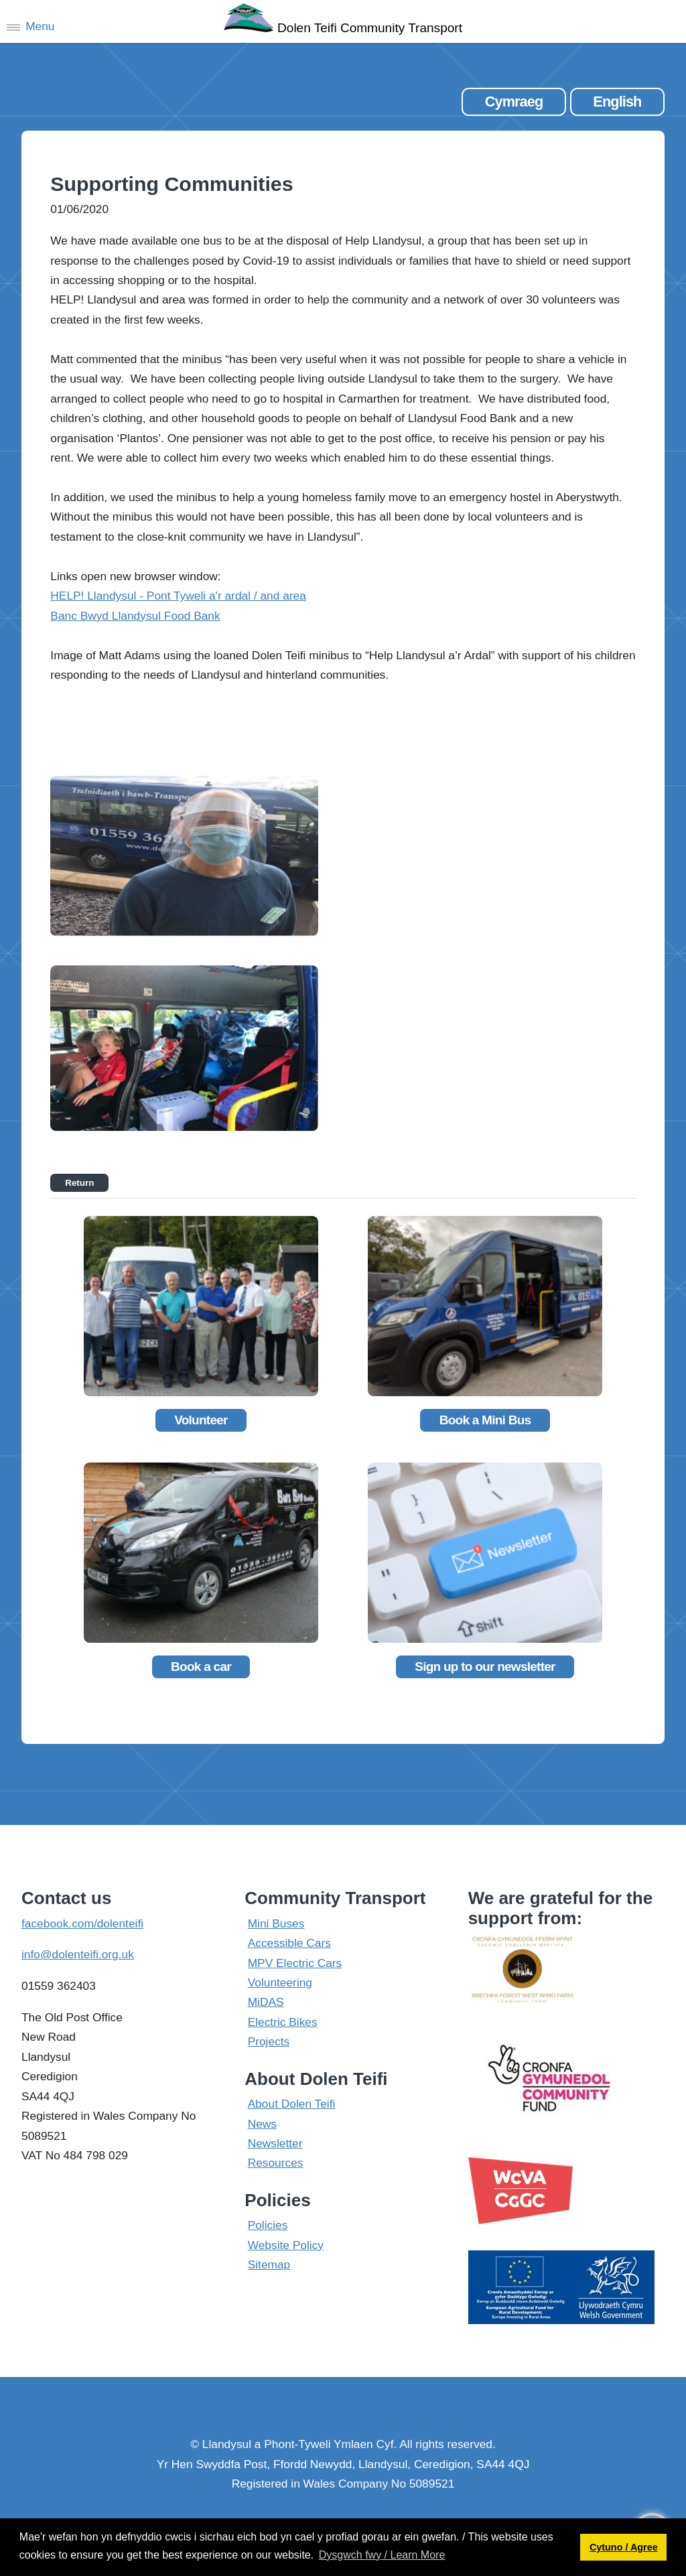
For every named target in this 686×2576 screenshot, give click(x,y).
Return (79, 1183)
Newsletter (275, 2143)
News (262, 2123)
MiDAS (266, 2002)
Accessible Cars (289, 1943)
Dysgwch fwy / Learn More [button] (382, 2555)
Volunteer (201, 1420)
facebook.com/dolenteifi (82, 1923)
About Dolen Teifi (292, 2103)
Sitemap (269, 2264)
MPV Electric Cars (295, 1963)
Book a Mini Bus (485, 1420)
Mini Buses (276, 1923)
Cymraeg (514, 101)
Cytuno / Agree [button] (624, 2547)
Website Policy (286, 2245)
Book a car (201, 1666)
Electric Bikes (283, 2022)
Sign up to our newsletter (485, 1666)
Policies (268, 2225)
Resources (275, 2162)
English (617, 101)
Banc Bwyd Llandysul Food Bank (135, 615)
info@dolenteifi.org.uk (77, 1954)
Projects (269, 2041)
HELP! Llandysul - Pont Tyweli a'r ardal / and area (178, 595)
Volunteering (280, 1982)
